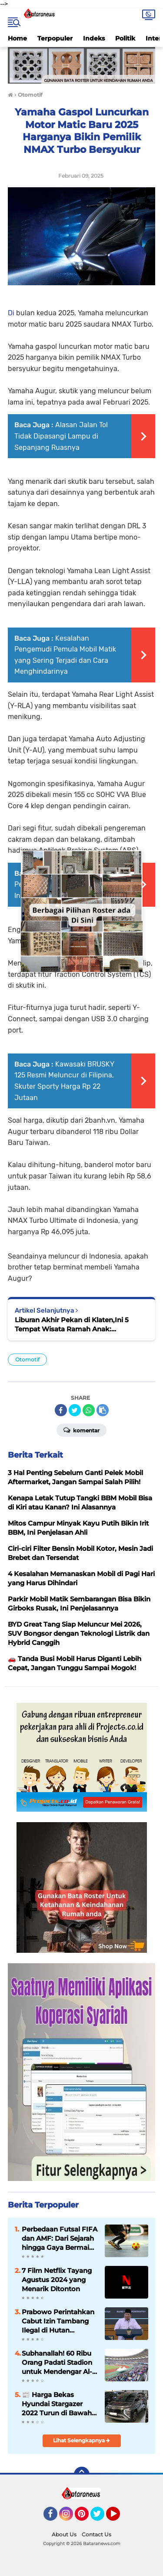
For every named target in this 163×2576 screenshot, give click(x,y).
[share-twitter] (75, 1410)
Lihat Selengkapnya (81, 2440)
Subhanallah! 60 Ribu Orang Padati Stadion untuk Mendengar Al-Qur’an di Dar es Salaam (57, 2362)
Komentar (81, 1430)
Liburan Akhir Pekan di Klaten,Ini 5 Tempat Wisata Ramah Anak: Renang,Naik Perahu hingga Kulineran (77, 1325)
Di (12, 313)
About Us (64, 2534)
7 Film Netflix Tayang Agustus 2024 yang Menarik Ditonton (57, 2279)
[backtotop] (82, 2474)
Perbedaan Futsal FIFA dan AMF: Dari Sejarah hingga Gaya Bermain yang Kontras (59, 2238)
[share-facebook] (61, 1410)
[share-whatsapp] (89, 1410)
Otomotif (27, 1359)
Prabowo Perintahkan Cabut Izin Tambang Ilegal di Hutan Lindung (58, 2321)
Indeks (94, 38)
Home (17, 38)
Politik (125, 38)
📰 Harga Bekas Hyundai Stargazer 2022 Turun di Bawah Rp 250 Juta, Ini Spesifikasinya (57, 2403)
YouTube (119, 2518)
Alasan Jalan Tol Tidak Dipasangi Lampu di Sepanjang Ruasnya (61, 436)
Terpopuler (55, 38)
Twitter (101, 2518)
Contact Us (96, 2534)
